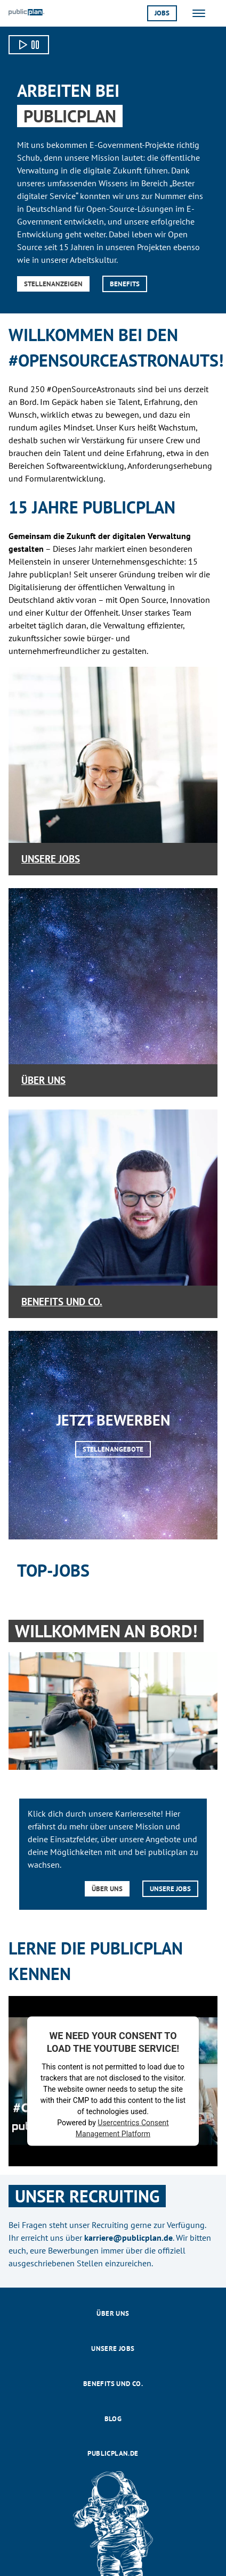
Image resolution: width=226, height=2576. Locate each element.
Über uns (43, 1080)
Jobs (162, 13)
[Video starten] (29, 44)
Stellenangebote (113, 1449)
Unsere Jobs (50, 858)
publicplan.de (112, 2453)
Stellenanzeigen (53, 283)
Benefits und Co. (61, 1301)
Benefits (125, 283)
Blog (113, 2418)
